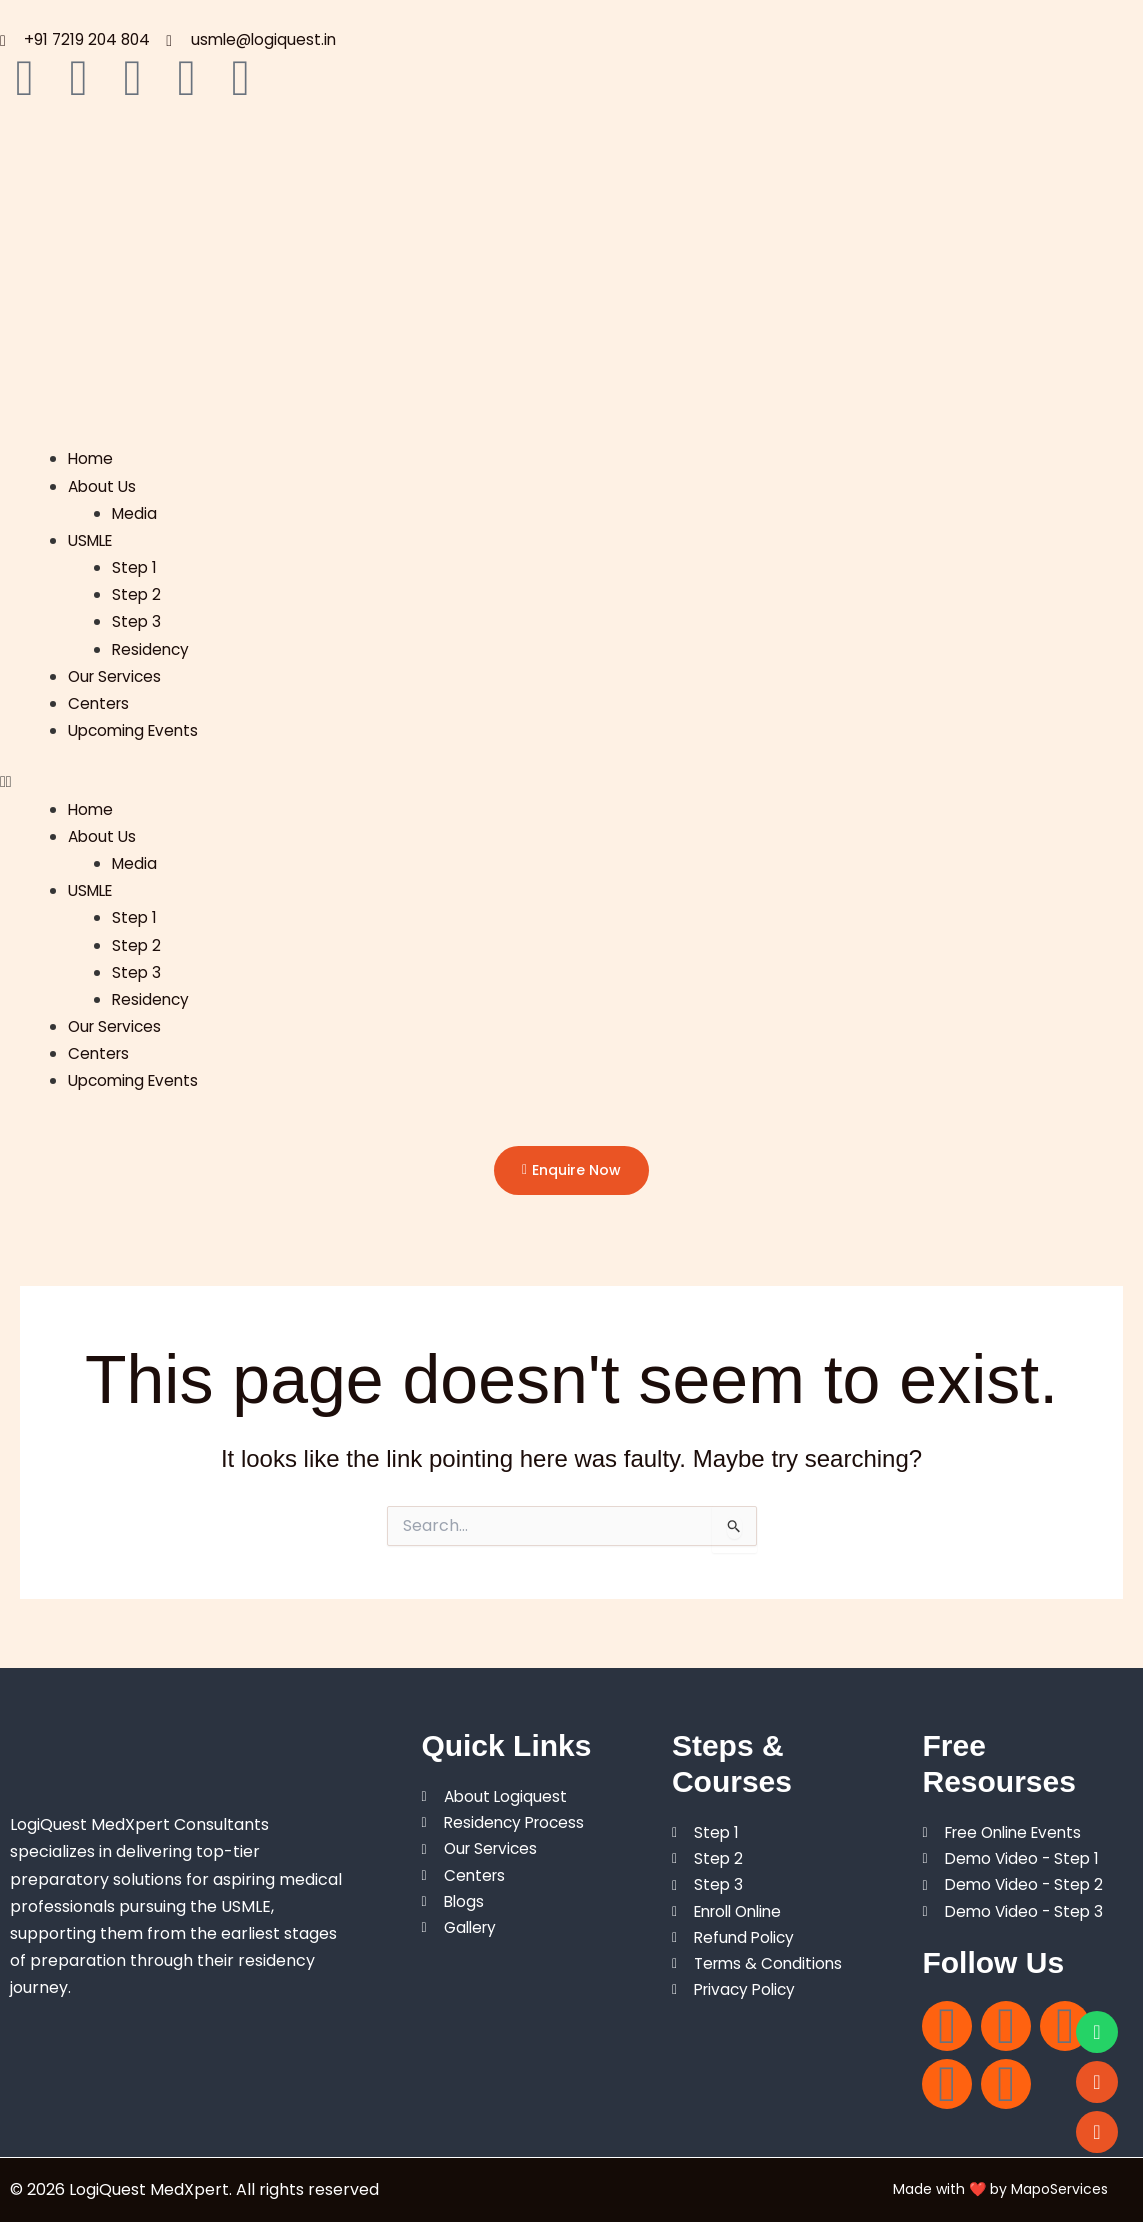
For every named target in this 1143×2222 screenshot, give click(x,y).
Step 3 (137, 622)
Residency (152, 650)
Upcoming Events (137, 731)
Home (91, 459)
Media (135, 514)
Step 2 (137, 595)
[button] (571, 782)
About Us (103, 487)
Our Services (117, 677)
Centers (100, 704)
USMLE (93, 541)
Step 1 (135, 568)
